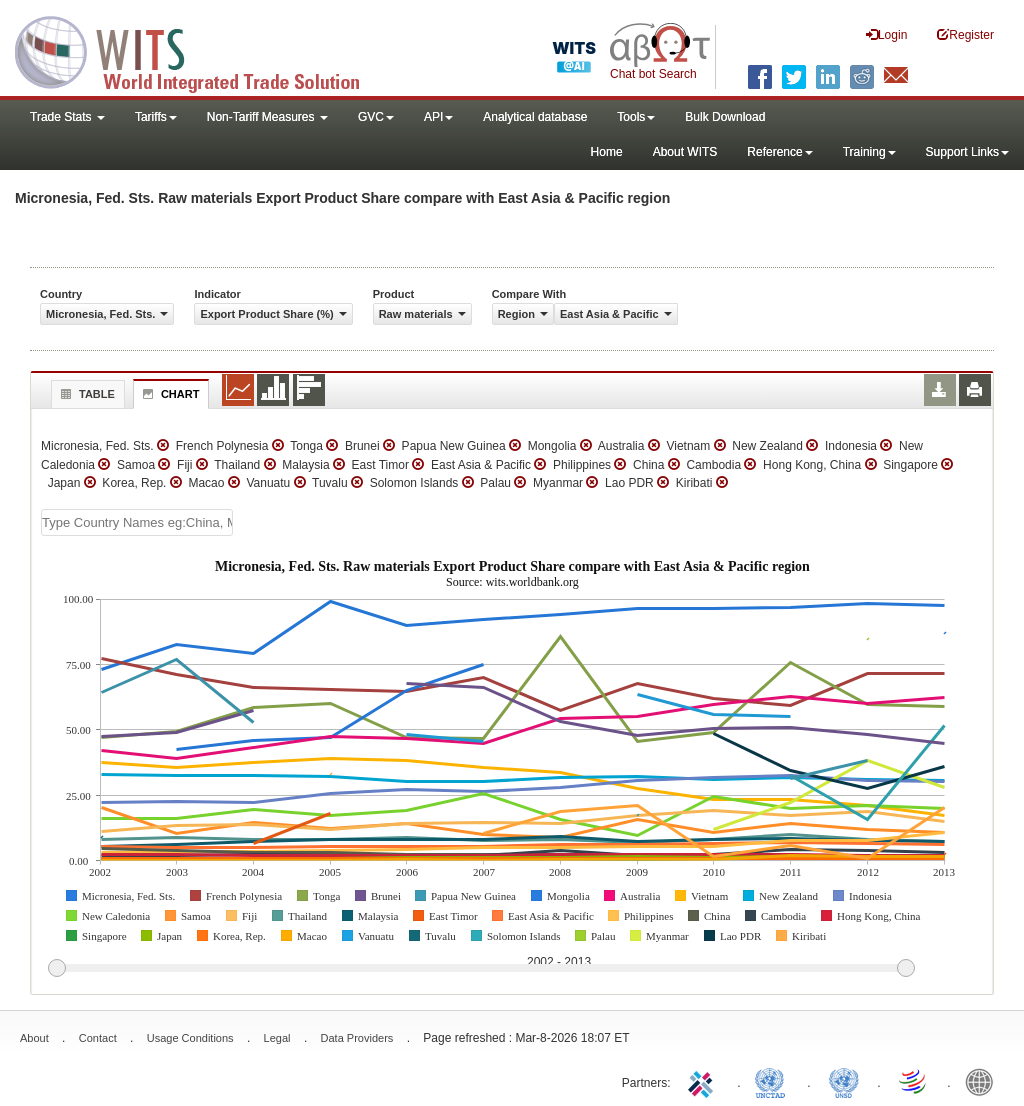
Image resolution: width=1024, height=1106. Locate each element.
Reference (779, 152)
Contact (98, 1038)
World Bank (984, 1081)
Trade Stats (67, 117)
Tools (636, 117)
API (438, 117)
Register (965, 34)
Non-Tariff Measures (267, 117)
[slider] (481, 969)
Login (886, 34)
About (34, 1038)
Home (607, 152)
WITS (200, 50)
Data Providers (357, 1038)
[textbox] (137, 522)
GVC (376, 117)
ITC (704, 1081)
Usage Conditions (190, 1038)
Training (869, 152)
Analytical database (535, 117)
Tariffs (156, 117)
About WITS (685, 152)
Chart (169, 394)
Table (85, 394)
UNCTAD (774, 1081)
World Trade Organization (914, 1081)
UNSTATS (844, 1081)
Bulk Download (725, 117)
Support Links (967, 152)
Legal (277, 1038)
